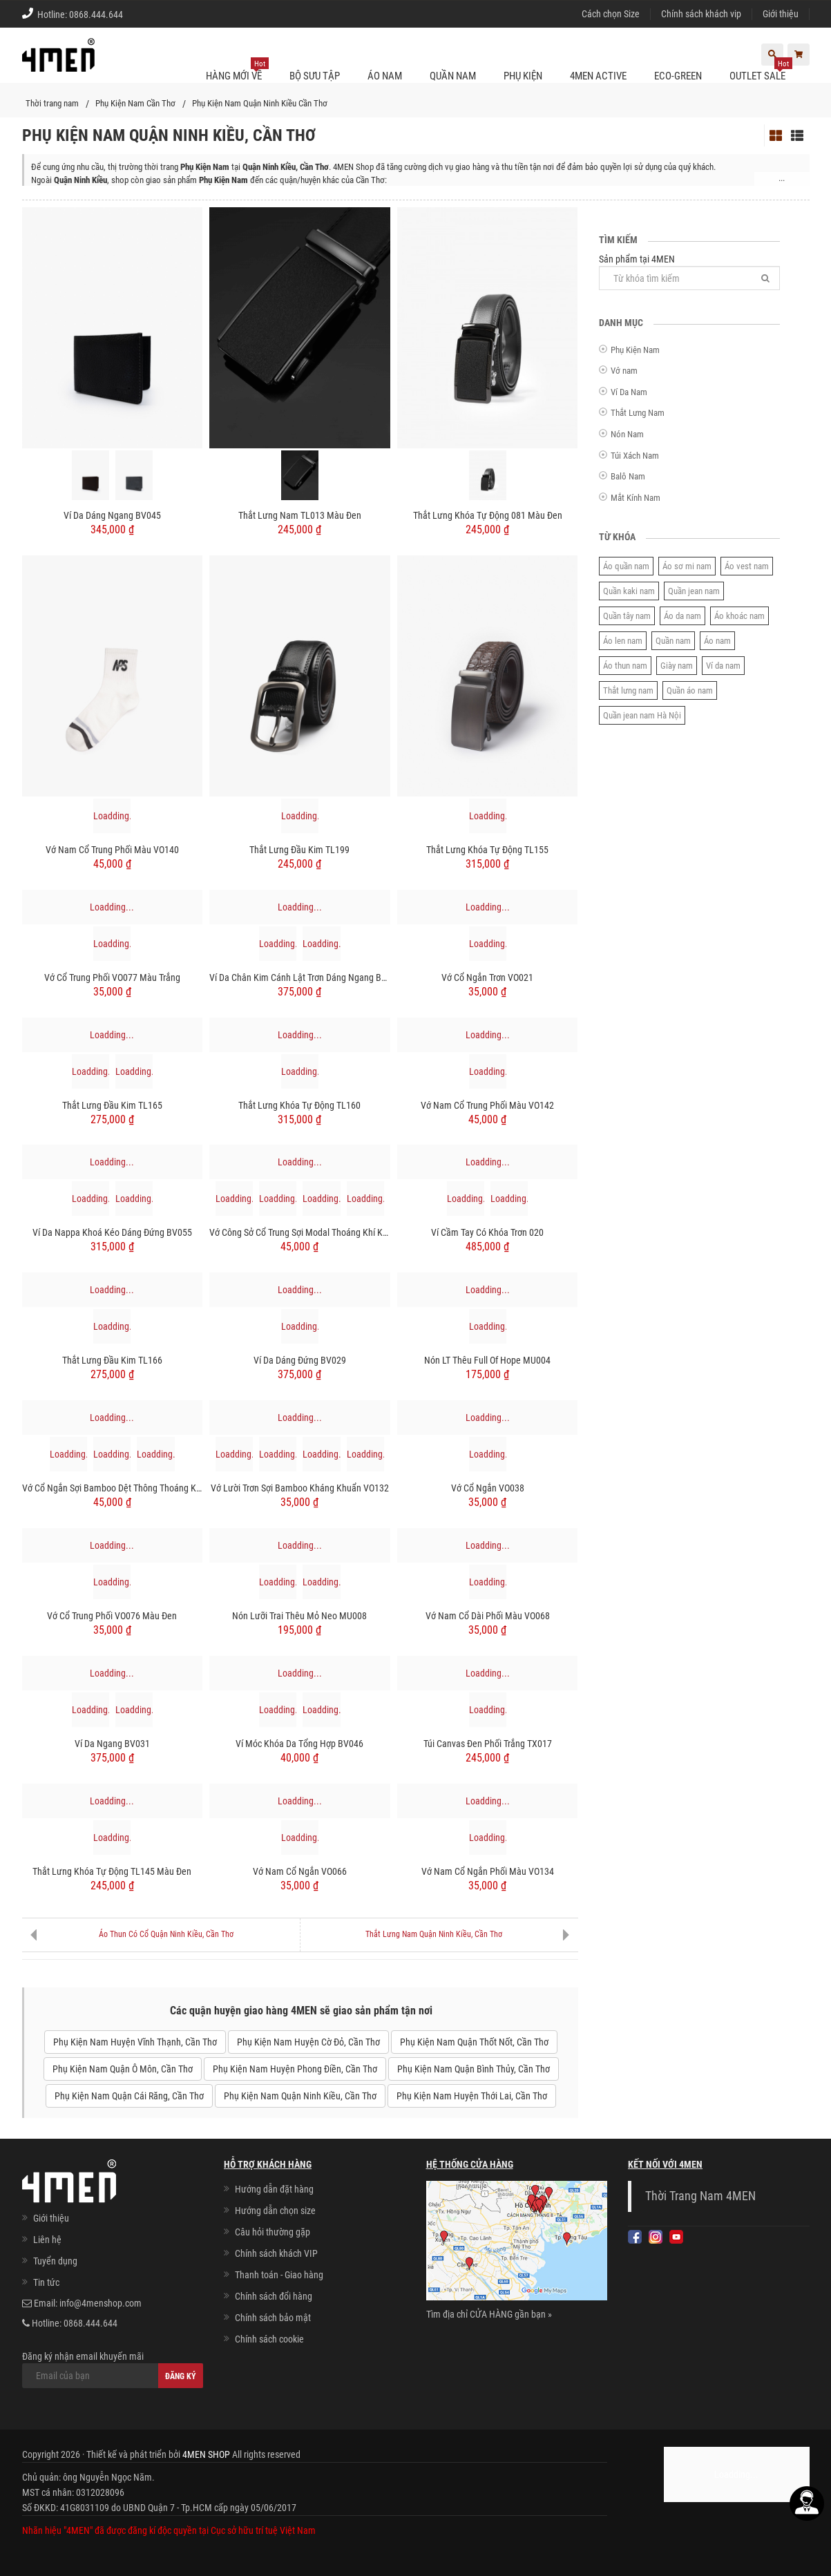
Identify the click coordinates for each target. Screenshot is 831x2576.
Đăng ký (180, 2376)
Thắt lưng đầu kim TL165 (112, 1105)
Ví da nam (723, 665)
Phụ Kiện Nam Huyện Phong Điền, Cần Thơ (295, 2068)
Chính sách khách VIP (276, 2253)
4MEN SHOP (206, 2454)
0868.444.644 (96, 14)
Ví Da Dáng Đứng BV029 (300, 1360)
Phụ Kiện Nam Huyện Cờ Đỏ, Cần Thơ (308, 2042)
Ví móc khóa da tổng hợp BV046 (299, 1743)
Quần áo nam (690, 690)
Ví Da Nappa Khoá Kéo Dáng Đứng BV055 (112, 1232)
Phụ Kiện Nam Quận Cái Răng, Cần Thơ (129, 2095)
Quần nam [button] (453, 76)
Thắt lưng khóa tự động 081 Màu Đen (487, 515)
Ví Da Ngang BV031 (112, 1743)
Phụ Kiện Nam (635, 350)
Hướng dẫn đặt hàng (274, 2189)
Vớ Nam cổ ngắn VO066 (300, 1871)
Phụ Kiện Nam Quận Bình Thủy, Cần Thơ (473, 2068)
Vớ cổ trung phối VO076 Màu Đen (112, 1615)
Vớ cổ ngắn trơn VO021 (487, 977)
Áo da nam (682, 616)
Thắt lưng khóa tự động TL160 (299, 1105)
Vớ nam (624, 370)
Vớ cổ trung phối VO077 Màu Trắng (112, 977)
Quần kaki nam (629, 591)
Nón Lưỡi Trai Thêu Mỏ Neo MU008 (299, 1615)
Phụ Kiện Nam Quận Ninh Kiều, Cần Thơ (300, 2095)
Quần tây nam (627, 616)
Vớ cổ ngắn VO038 (487, 1488)
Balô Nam (628, 476)
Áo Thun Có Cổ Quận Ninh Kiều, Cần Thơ (166, 1934)
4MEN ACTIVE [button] (598, 76)
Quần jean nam (694, 591)
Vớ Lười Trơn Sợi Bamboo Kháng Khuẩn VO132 (300, 1488)
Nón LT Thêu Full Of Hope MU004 (487, 1360)
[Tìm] (765, 278)
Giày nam (676, 665)
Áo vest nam (747, 566)
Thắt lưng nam (628, 690)
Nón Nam (627, 434)
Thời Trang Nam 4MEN (700, 2196)
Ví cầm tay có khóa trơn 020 (487, 1232)
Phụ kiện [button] (523, 76)
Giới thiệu (781, 13)
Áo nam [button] (384, 76)
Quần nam (673, 641)
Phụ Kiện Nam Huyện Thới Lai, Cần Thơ (472, 2095)
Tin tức (46, 2282)
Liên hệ (47, 2239)
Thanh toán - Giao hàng (279, 2274)
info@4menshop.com (100, 2303)
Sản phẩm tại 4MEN (690, 272)
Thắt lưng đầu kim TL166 (112, 1360)
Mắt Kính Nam (635, 498)
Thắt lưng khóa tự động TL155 (487, 849)
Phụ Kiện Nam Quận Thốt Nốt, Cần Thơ (474, 2042)
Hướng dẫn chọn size (275, 2210)
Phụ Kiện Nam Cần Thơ (135, 103)
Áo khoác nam (739, 616)
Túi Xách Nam (635, 455)
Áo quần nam (626, 566)
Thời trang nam (52, 103)
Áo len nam (622, 641)
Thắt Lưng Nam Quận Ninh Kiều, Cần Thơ (433, 1934)
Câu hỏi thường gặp (272, 2232)
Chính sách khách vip (701, 13)
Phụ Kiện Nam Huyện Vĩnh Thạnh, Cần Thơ (135, 2042)
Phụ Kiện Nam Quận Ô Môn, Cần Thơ (122, 2068)
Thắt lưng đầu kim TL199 (299, 849)
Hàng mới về (237, 70)
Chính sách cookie (269, 2339)
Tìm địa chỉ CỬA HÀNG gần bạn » (489, 2314)
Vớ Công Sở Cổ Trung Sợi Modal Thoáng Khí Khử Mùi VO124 (299, 1232)
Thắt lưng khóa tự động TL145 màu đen (111, 1871)
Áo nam (717, 641)
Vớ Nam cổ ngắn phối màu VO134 (487, 1871)
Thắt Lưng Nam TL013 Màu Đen (299, 515)
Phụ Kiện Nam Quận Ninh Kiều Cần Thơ (259, 103)
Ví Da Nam (629, 392)
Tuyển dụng (55, 2261)
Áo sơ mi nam (686, 566)
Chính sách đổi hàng (273, 2296)
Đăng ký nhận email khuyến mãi (113, 2369)
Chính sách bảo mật (273, 2317)
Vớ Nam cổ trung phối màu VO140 (112, 849)
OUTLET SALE (760, 70)
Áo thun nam (625, 665)
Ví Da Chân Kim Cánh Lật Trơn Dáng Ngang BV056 (299, 977)
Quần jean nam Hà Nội (642, 715)
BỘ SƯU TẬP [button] (314, 76)
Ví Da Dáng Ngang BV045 (112, 515)
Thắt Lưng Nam (638, 413)
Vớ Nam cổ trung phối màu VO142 (487, 1105)
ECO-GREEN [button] (678, 76)
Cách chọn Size (611, 13)
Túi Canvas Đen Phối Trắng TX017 (487, 1743)
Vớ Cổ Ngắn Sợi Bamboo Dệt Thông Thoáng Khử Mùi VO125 (112, 1488)
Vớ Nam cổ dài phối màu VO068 (488, 1615)
